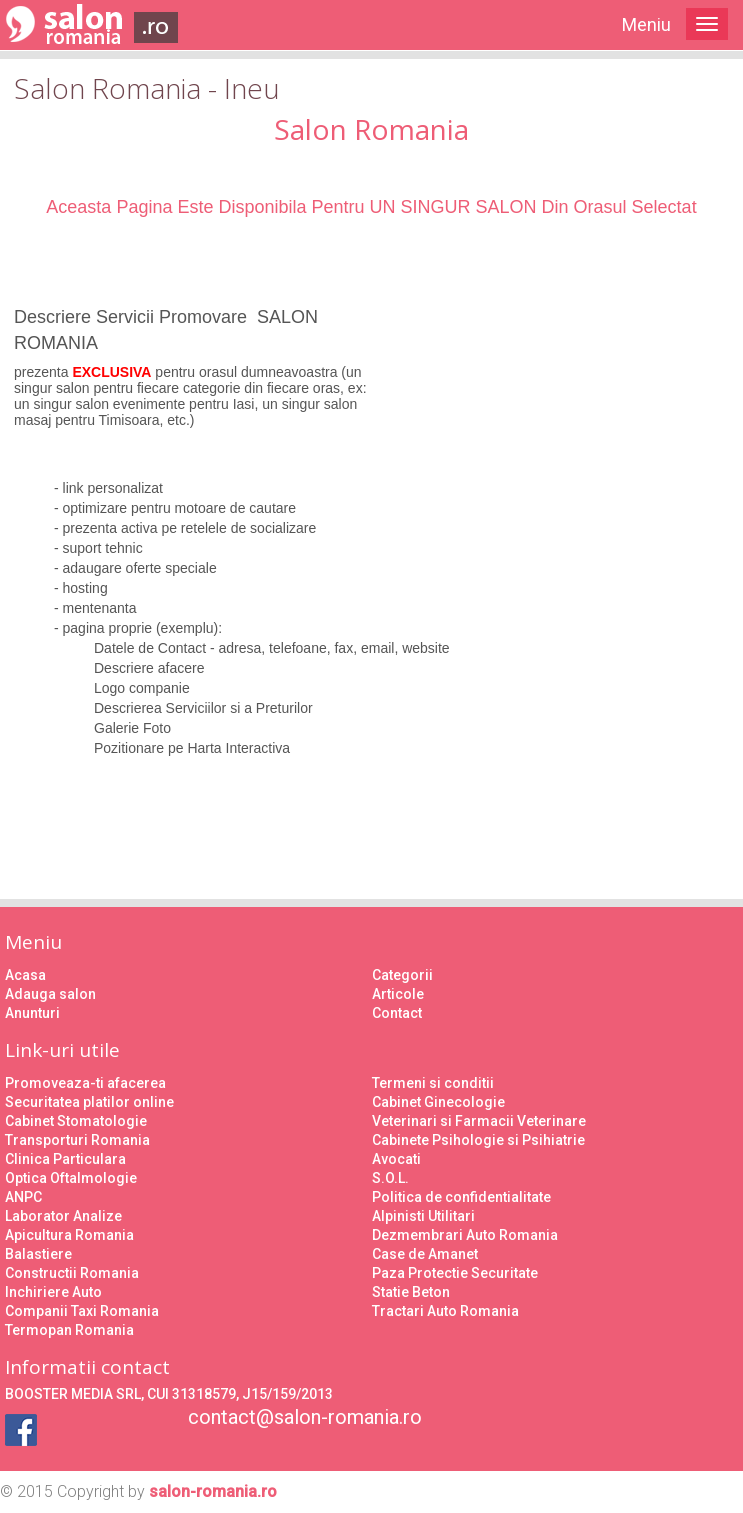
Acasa (25, 975)
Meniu (646, 24)
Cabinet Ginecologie (438, 1102)
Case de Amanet (425, 1254)
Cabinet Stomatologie (76, 1121)
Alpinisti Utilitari (423, 1216)
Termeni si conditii (433, 1083)
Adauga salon (50, 994)
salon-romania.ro (213, 1491)
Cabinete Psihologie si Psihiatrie (478, 1140)
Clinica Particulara (65, 1159)
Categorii (402, 975)
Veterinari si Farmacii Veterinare (479, 1121)
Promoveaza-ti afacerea (85, 1083)
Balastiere (38, 1254)
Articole (398, 994)
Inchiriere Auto (53, 1292)
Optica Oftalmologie (71, 1178)
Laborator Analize (63, 1216)
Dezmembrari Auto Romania (465, 1235)
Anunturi (32, 1013)
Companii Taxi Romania (82, 1311)
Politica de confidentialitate (461, 1197)
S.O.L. (390, 1178)
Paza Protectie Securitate (455, 1273)
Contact (397, 1013)
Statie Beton (411, 1292)
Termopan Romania (69, 1330)
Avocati (396, 1159)
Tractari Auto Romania (445, 1311)
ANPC (23, 1197)
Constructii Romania (72, 1273)
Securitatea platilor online (89, 1102)
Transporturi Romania (77, 1140)
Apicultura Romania (69, 1235)
